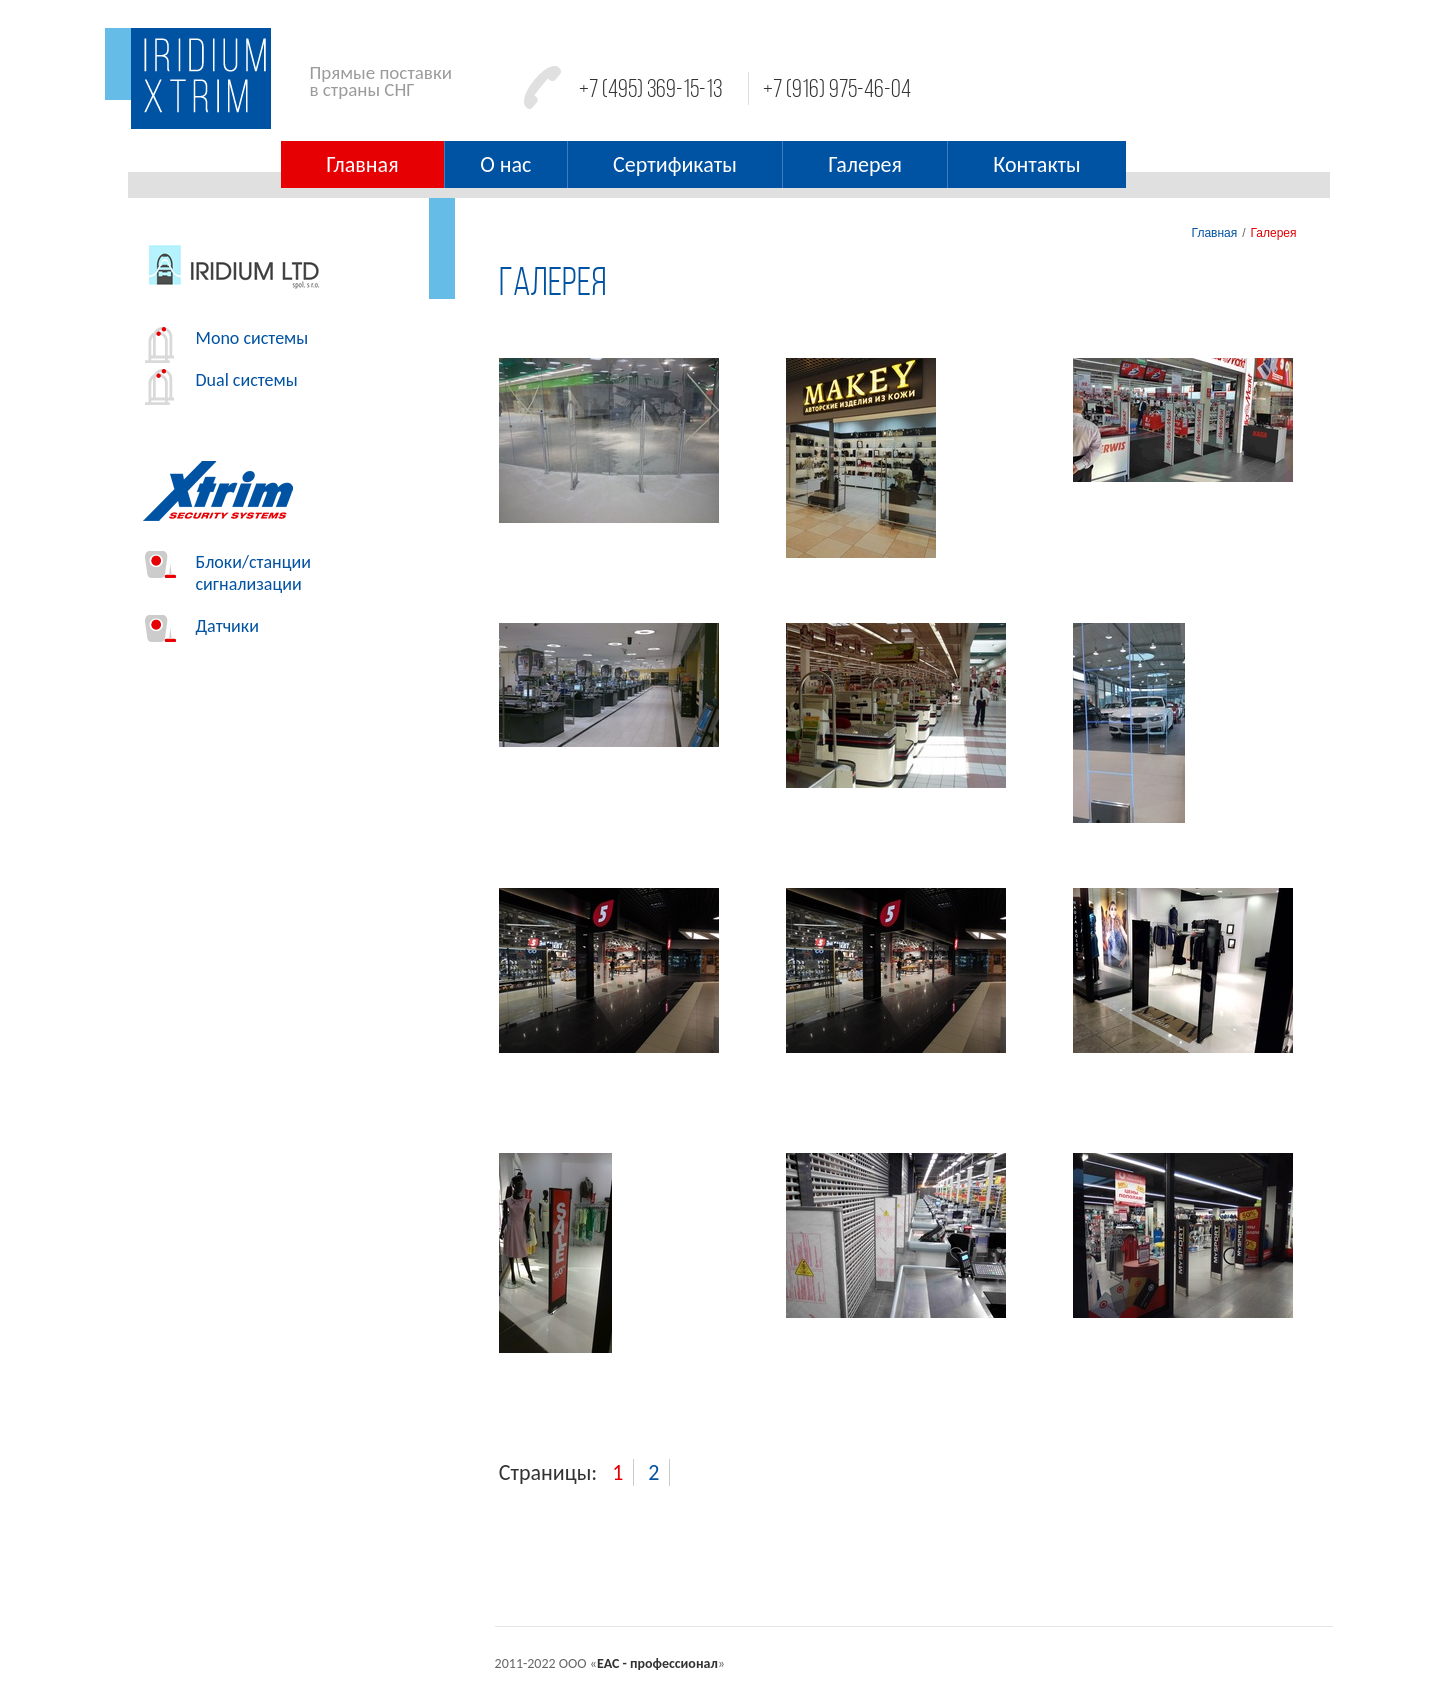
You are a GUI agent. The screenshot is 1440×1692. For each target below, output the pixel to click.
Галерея (865, 164)
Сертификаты (675, 164)
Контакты (1036, 164)
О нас (505, 164)
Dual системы (221, 380)
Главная (362, 164)
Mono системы (227, 338)
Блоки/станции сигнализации (228, 573)
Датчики (202, 626)
